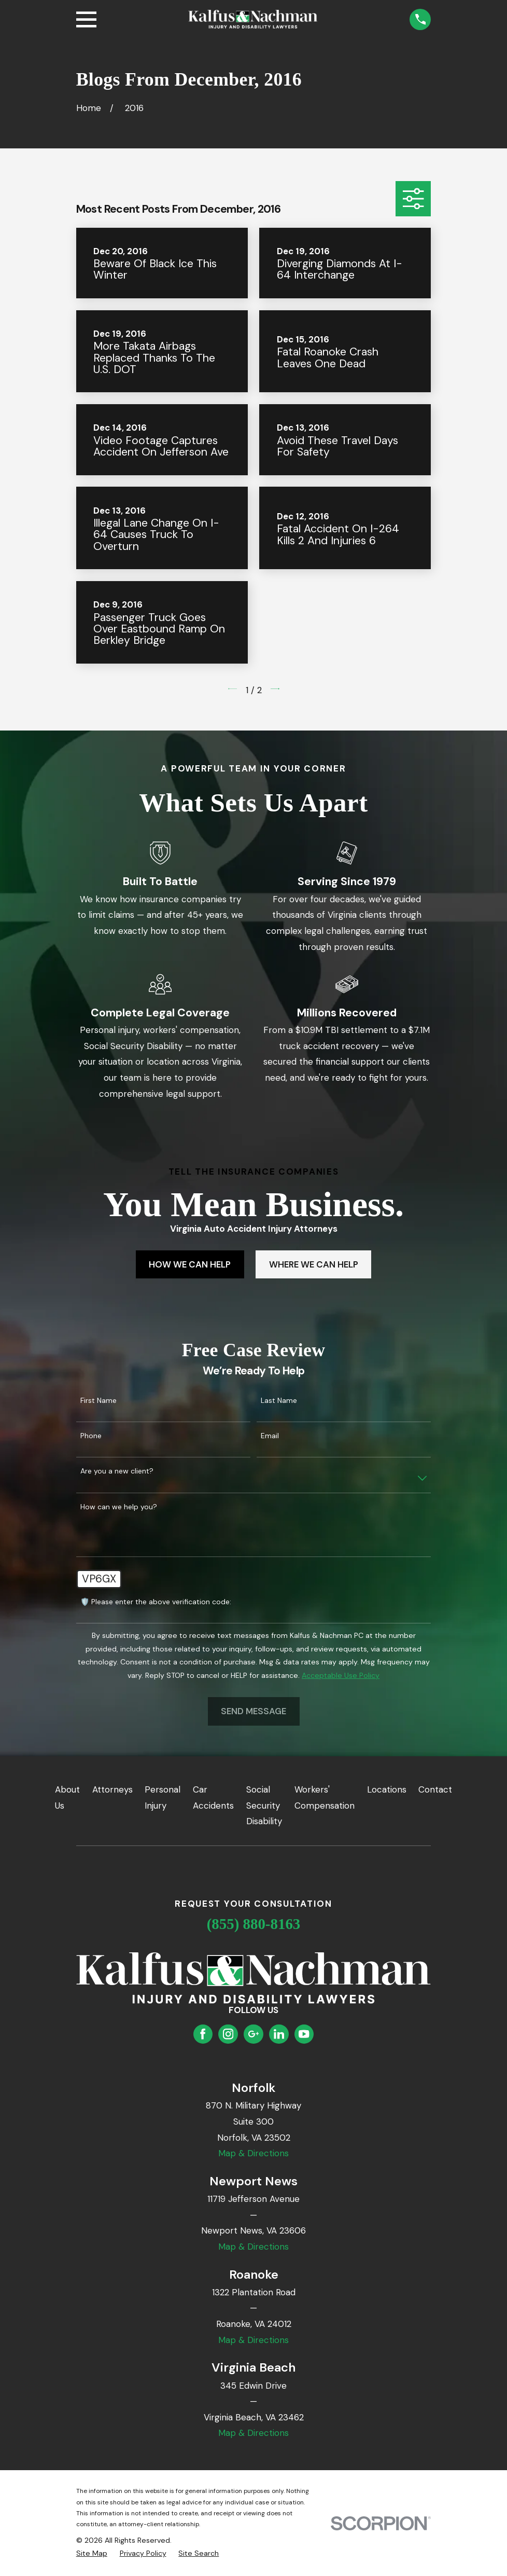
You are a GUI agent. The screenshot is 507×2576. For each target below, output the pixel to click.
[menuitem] (91, 2553)
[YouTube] (304, 2034)
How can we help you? (118, 1507)
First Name (98, 1400)
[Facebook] (203, 2034)
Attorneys (112, 1789)
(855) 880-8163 (254, 1924)
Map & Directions (253, 2153)
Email (270, 1435)
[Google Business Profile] (253, 2034)
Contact (435, 1789)
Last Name (279, 1400)
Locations (386, 1789)
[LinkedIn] (279, 2034)
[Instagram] (228, 2034)
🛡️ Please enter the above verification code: (155, 1601)
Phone (91, 1435)
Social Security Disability (264, 1805)
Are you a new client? (116, 1471)
